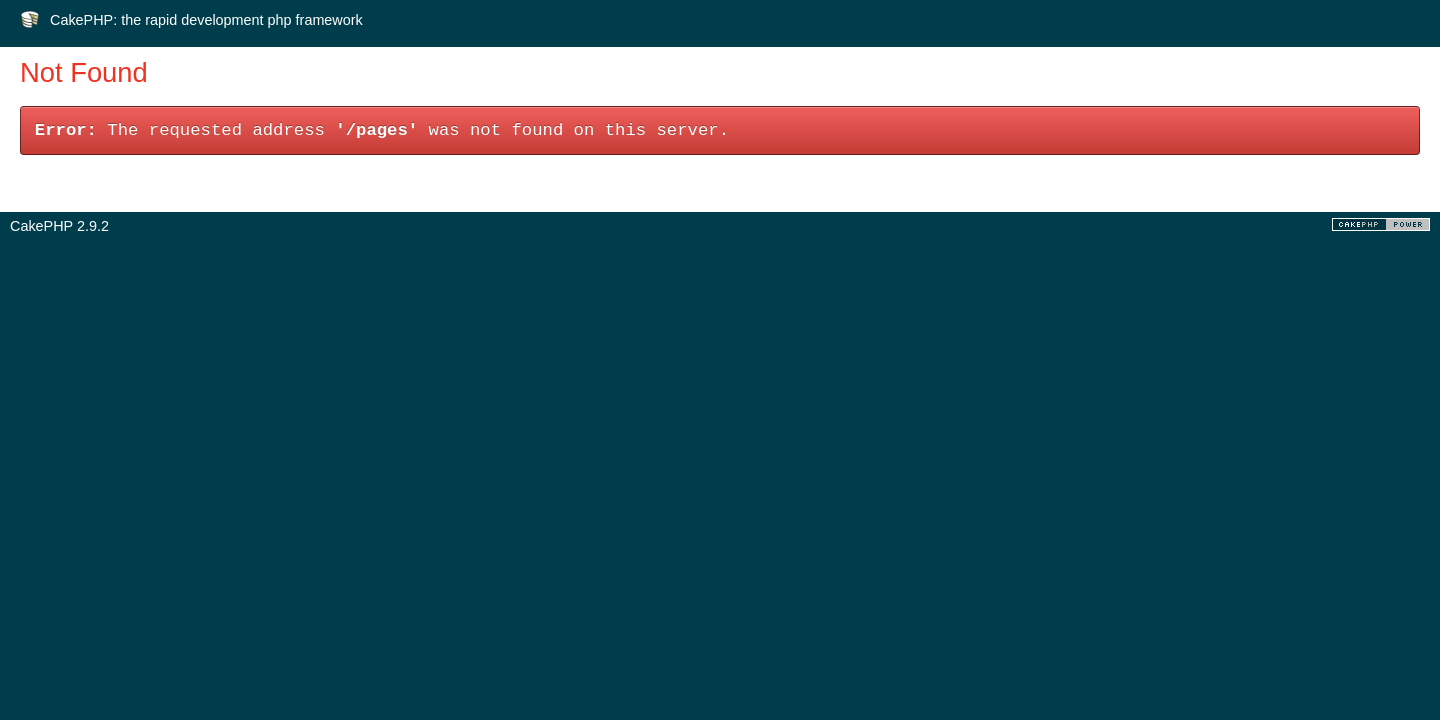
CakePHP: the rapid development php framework (206, 20)
